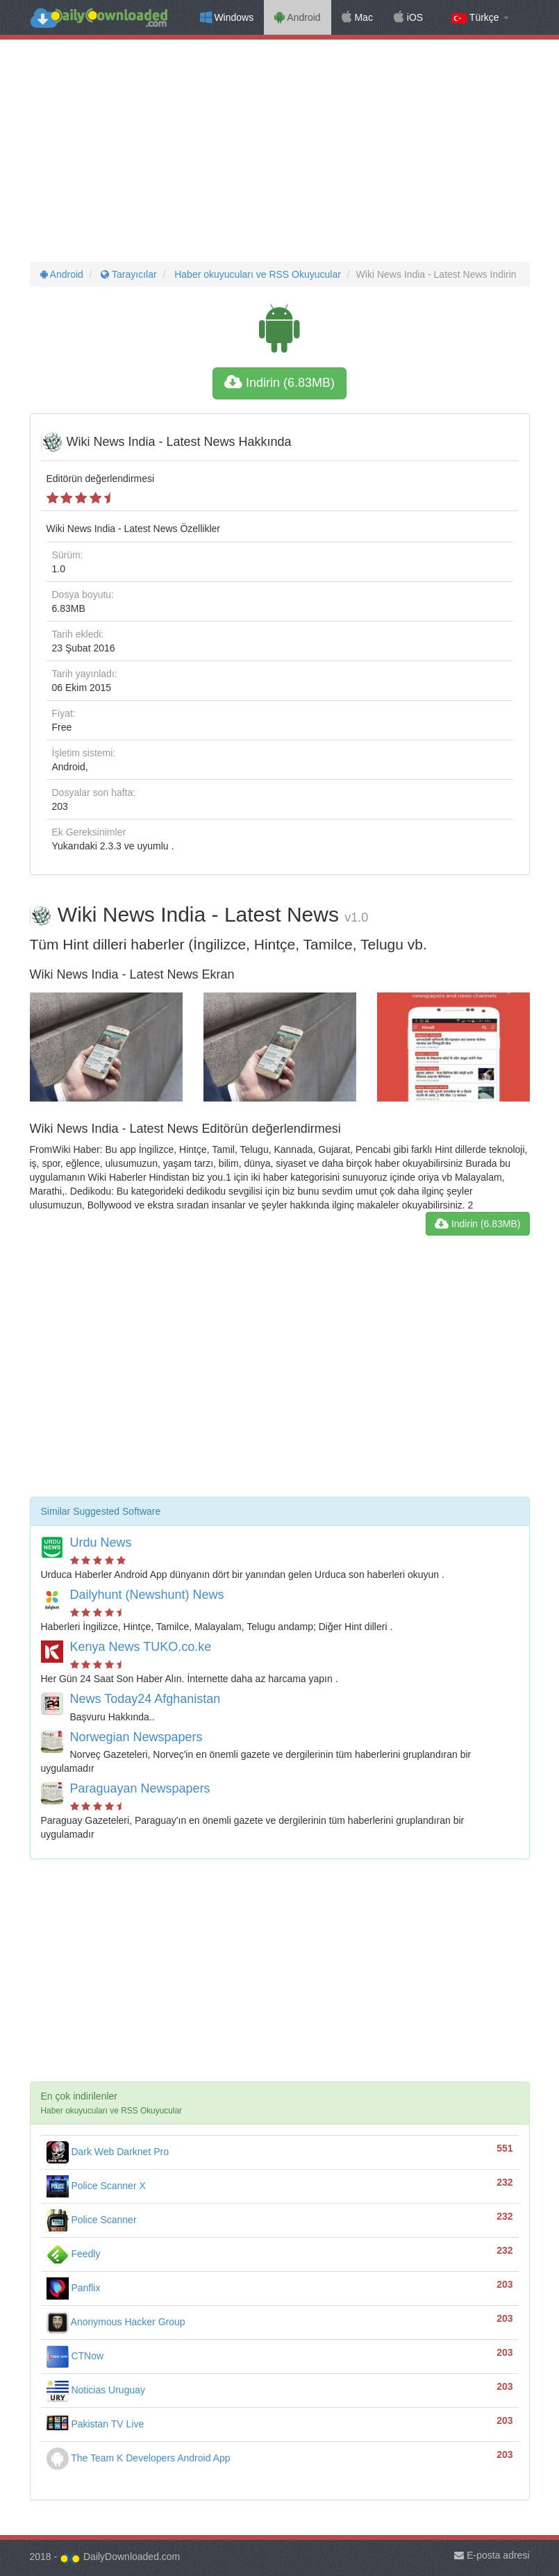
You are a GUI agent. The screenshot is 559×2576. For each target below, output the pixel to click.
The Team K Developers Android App (139, 2457)
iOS (408, 17)
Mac (357, 17)
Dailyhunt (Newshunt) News (147, 1595)
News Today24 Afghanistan (145, 1699)
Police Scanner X (96, 2185)
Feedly (74, 2253)
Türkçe (479, 18)
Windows (227, 17)
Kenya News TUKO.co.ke (141, 1647)
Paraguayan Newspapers (140, 1788)
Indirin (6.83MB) (279, 383)
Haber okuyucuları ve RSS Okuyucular (256, 274)
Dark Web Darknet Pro (108, 2151)
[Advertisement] (279, 150)
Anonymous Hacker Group (116, 2321)
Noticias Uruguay (96, 2389)
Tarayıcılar (128, 274)
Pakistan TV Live (95, 2423)
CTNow (75, 2355)
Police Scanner (92, 2219)
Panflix (74, 2287)
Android (297, 17)
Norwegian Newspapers (136, 1737)
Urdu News (101, 1542)
